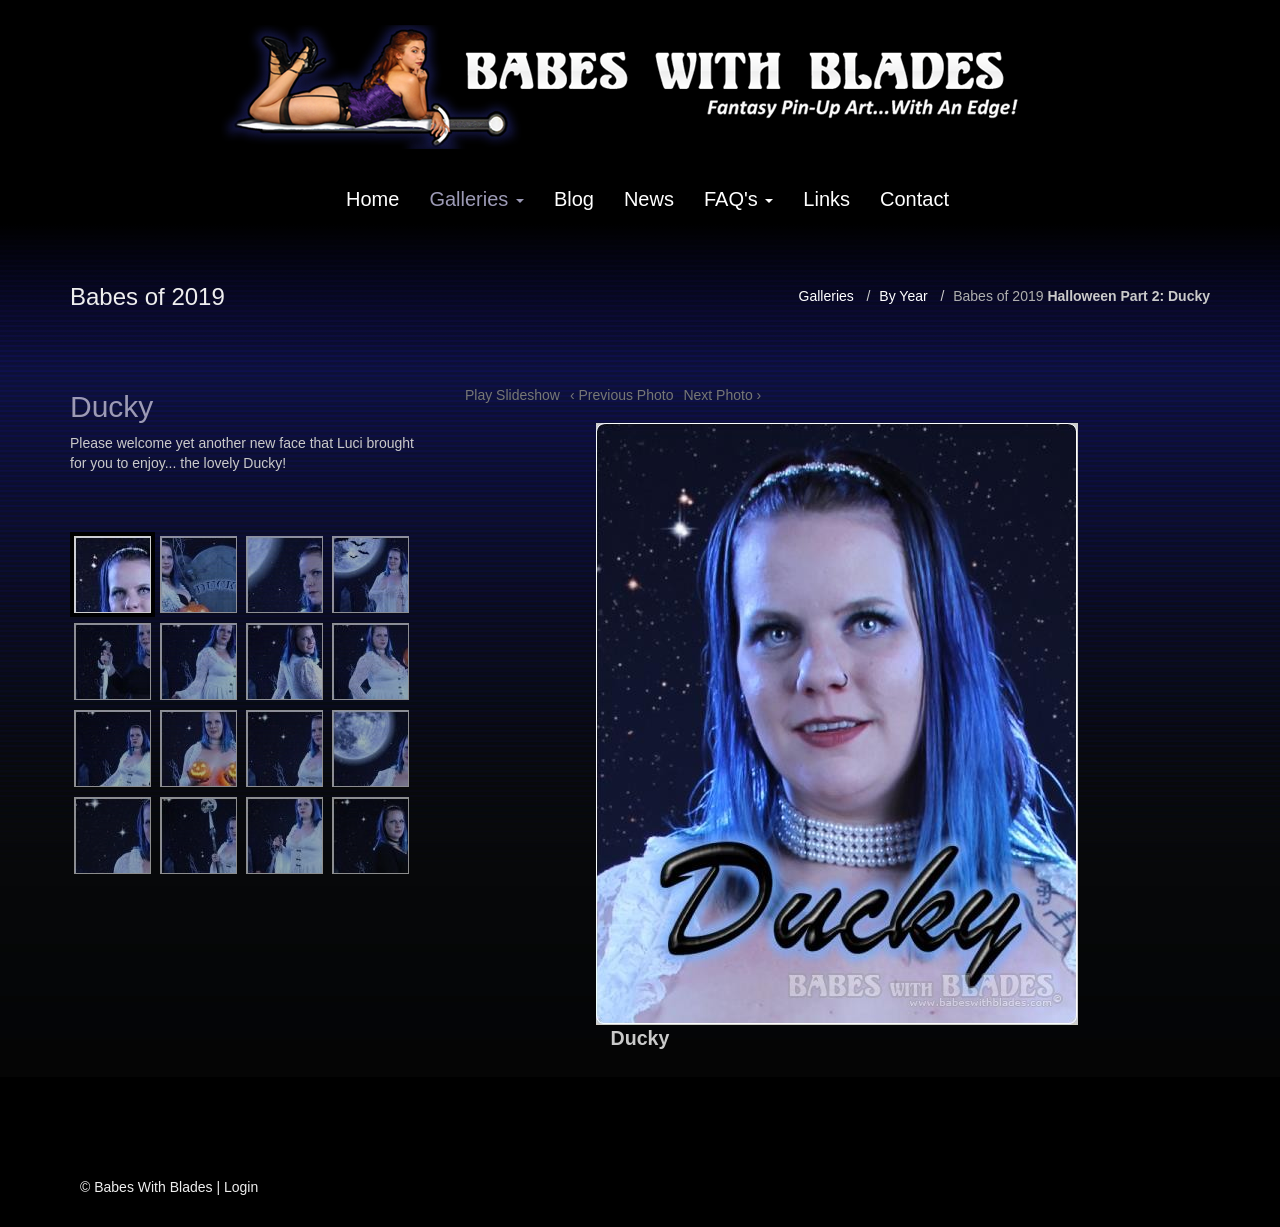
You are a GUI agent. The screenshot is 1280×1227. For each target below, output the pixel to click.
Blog (574, 199)
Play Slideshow (512, 395)
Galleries (476, 199)
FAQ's (738, 199)
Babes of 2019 (998, 296)
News (649, 199)
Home (372, 199)
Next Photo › (722, 395)
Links (826, 199)
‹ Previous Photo (622, 395)
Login (241, 1187)
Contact (914, 199)
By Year (903, 296)
